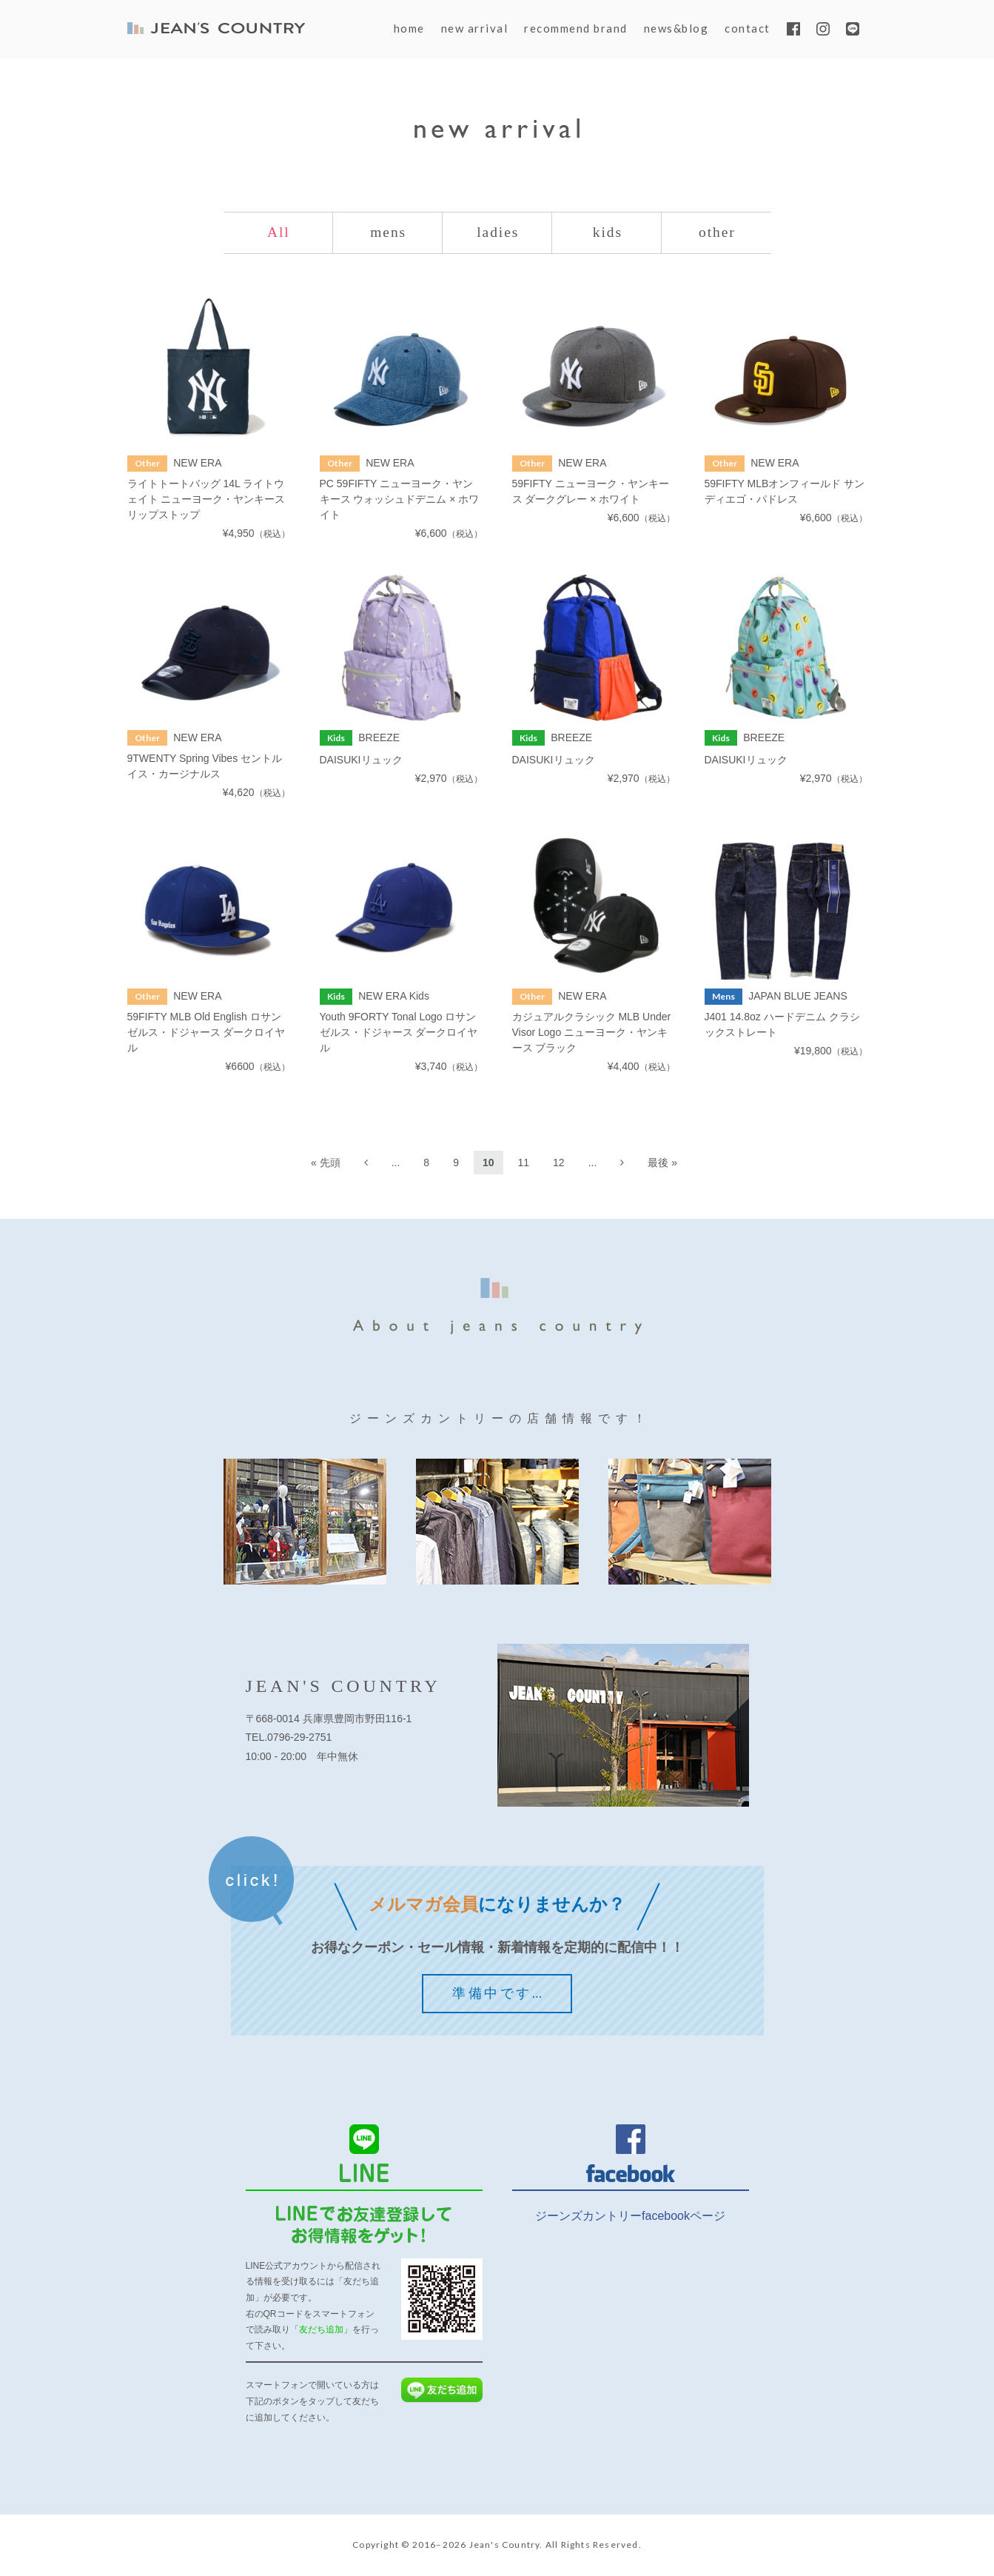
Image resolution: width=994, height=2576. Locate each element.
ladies (498, 233)
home (409, 28)
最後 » (662, 1163)
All (279, 233)
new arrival (474, 28)
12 (559, 1163)
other (717, 233)
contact (747, 28)
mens (388, 233)
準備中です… (498, 1994)
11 (524, 1163)
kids (607, 233)
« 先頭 (325, 1163)
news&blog (676, 28)
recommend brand (576, 28)
